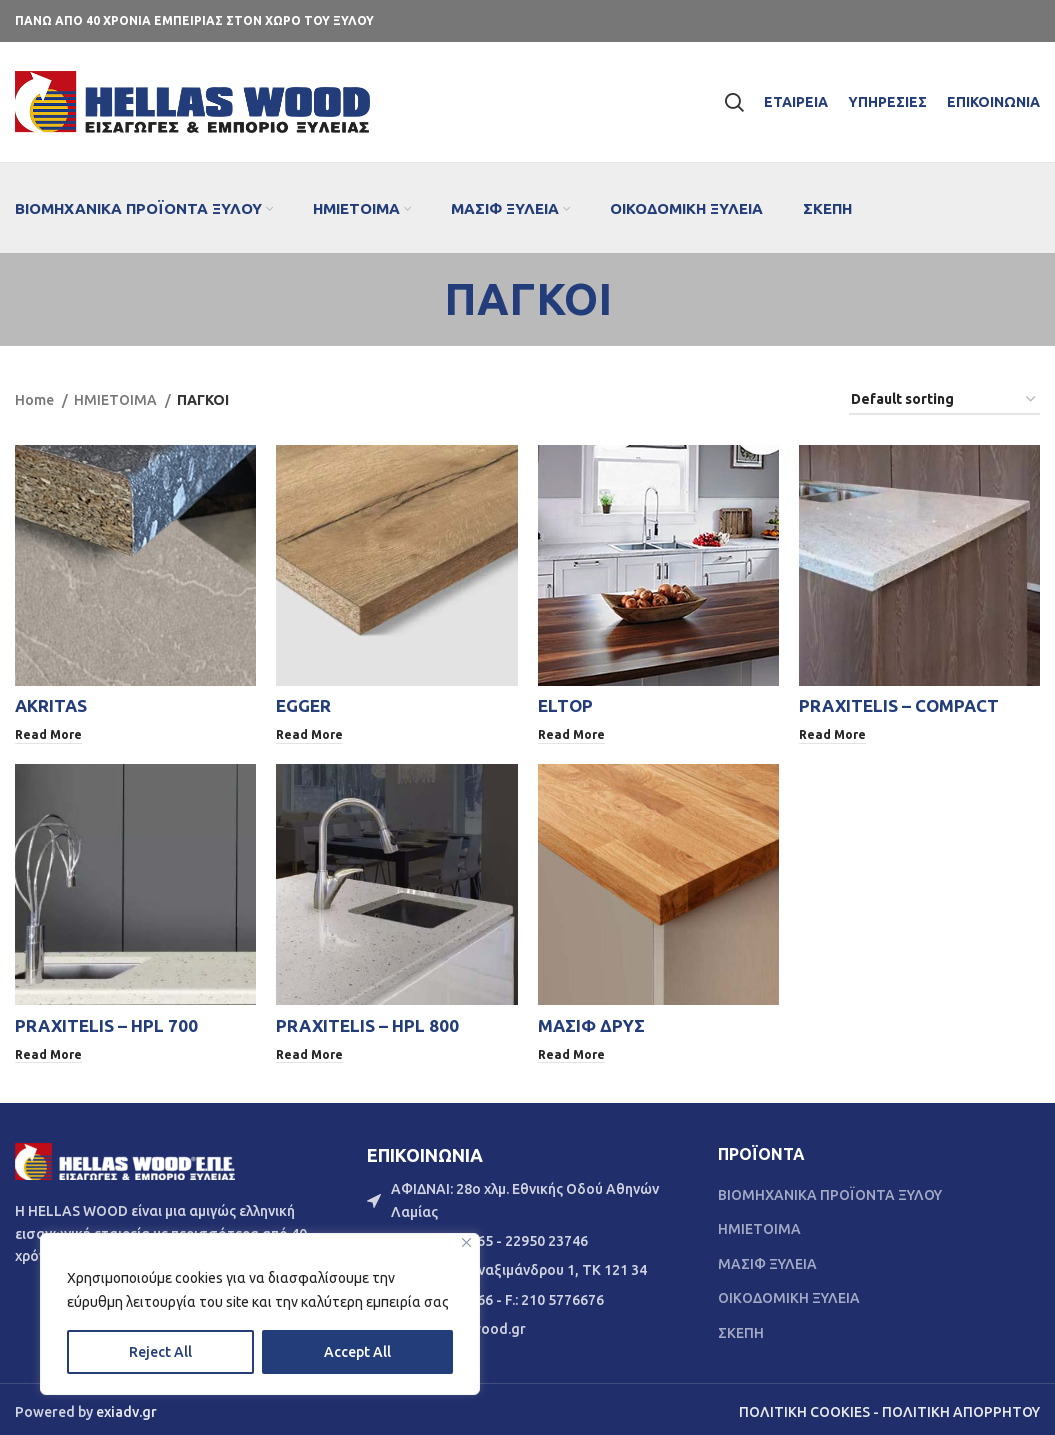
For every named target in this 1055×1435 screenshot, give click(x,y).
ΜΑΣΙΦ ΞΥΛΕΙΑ (767, 1258)
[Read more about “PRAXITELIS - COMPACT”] (833, 734)
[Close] (466, 1242)
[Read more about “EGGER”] (310, 734)
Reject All (160, 1352)
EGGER (303, 705)
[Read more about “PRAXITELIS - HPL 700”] (49, 1051)
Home (36, 400)
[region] (260, 1314)
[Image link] (125, 1154)
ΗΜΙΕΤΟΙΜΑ (117, 400)
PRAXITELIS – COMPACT (899, 705)
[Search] (734, 102)
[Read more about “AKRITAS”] (49, 734)
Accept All (357, 1352)
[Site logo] (192, 101)
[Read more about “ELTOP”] (572, 734)
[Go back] (419, 299)
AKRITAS (51, 705)
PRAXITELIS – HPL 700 (106, 1022)
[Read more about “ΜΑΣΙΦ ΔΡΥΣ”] (572, 1051)
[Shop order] (944, 400)
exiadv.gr (126, 1406)
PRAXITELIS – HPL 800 (367, 1022)
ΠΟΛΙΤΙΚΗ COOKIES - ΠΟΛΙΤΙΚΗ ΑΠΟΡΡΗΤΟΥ (889, 1406)
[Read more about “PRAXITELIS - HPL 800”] (310, 1051)
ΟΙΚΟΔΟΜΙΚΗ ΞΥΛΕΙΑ (789, 1292)
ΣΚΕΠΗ (741, 1327)
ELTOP (565, 705)
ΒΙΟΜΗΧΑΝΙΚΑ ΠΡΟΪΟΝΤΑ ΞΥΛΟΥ (830, 1189)
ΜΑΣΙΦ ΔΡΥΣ (591, 1022)
